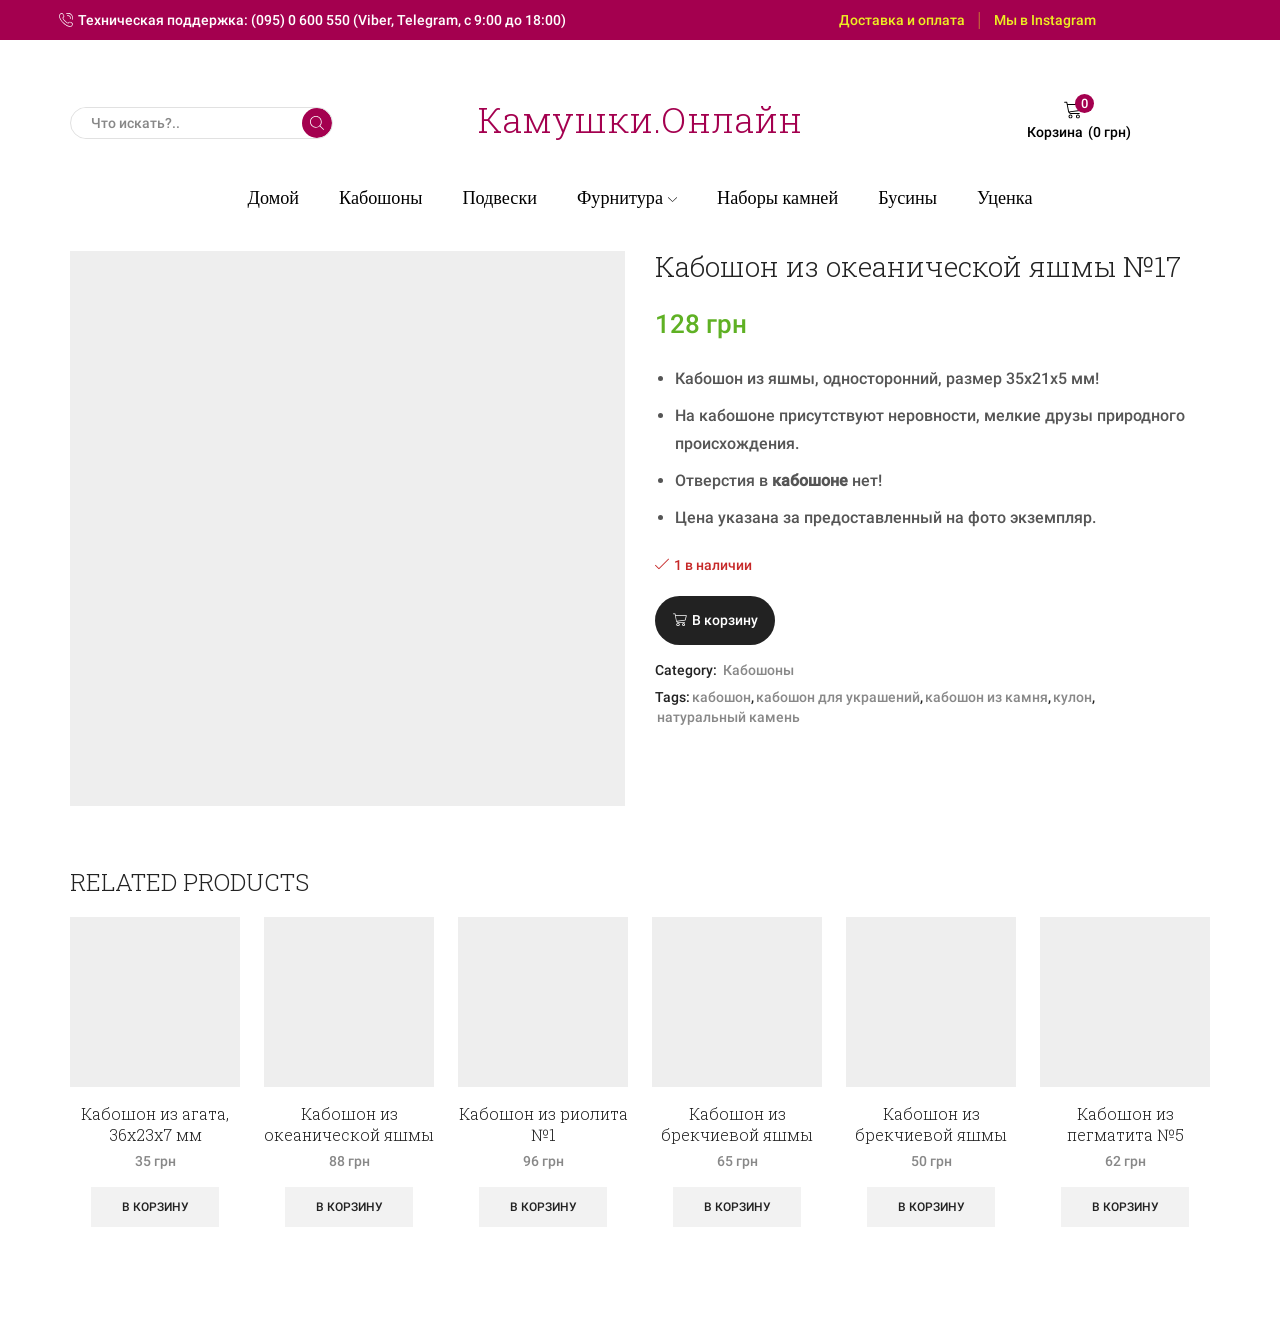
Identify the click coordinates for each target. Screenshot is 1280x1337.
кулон (1072, 697)
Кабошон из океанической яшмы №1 (349, 1134)
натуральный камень (728, 717)
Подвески (499, 198)
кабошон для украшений (838, 697)
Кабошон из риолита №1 (543, 1124)
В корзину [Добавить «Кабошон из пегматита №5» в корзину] (1125, 1207)
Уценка (1004, 198)
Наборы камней (777, 198)
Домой (274, 198)
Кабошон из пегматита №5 (1125, 1124)
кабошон (721, 697)
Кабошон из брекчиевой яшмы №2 (737, 1134)
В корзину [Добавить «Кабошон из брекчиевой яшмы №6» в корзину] (931, 1207)
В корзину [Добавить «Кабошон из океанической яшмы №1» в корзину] (349, 1207)
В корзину (725, 620)
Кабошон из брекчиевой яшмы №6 (931, 1134)
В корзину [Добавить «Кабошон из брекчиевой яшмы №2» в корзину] (737, 1207)
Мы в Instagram (1045, 20)
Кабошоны (380, 198)
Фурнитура (627, 198)
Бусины (907, 198)
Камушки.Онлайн (640, 119)
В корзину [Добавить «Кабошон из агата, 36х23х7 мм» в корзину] (155, 1207)
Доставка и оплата (902, 20)
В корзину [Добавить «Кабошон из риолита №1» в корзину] (543, 1207)
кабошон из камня (986, 697)
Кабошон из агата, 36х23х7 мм (155, 1124)
